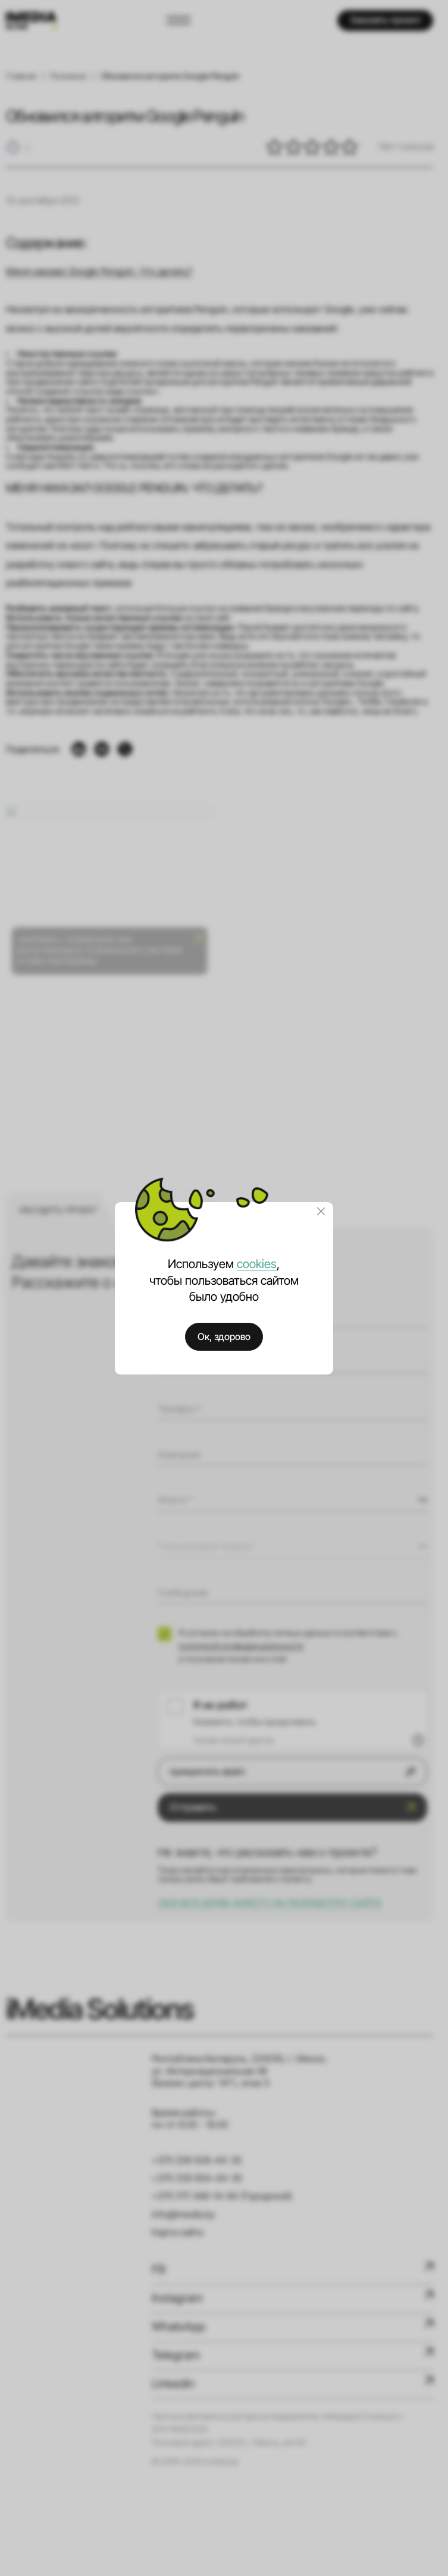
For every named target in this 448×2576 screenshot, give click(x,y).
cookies (257, 1264)
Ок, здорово (224, 1336)
